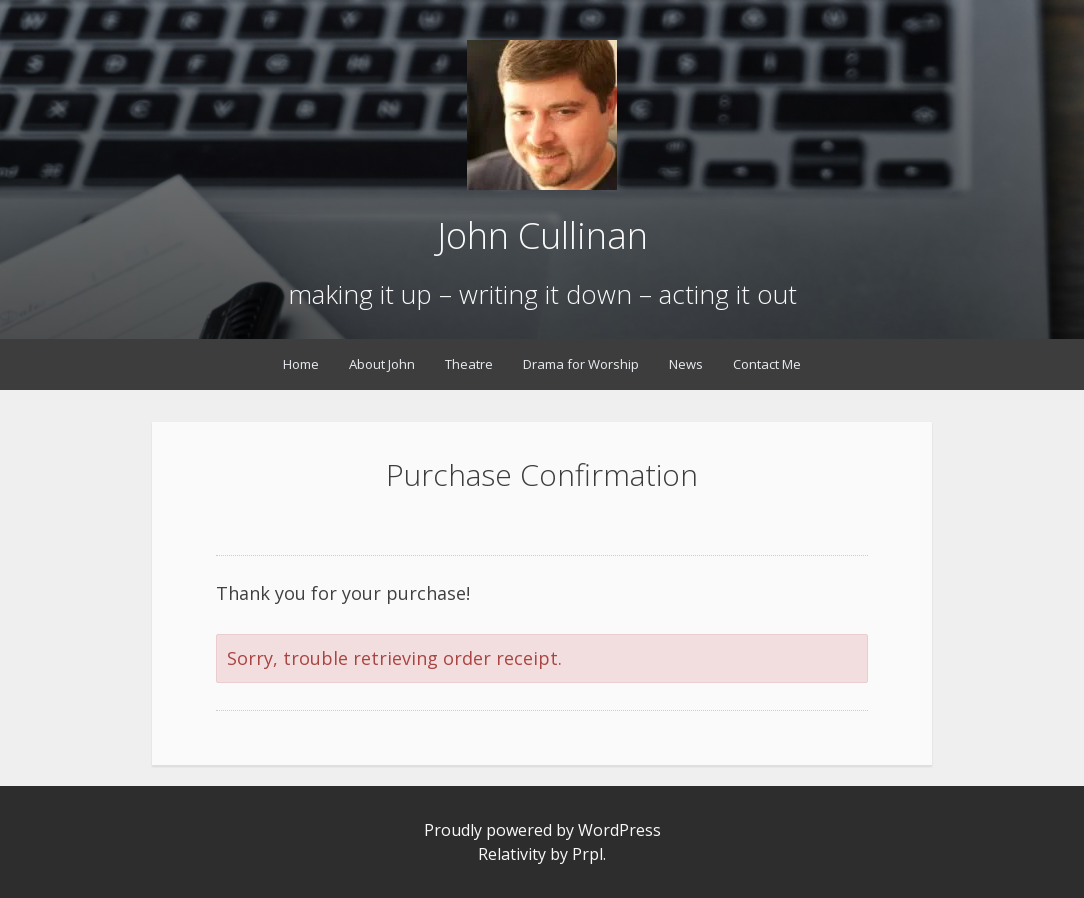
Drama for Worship (581, 364)
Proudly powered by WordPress (542, 830)
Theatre (469, 364)
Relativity (512, 854)
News (686, 364)
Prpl (587, 854)
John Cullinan (542, 235)
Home (301, 364)
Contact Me (767, 364)
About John (382, 364)
